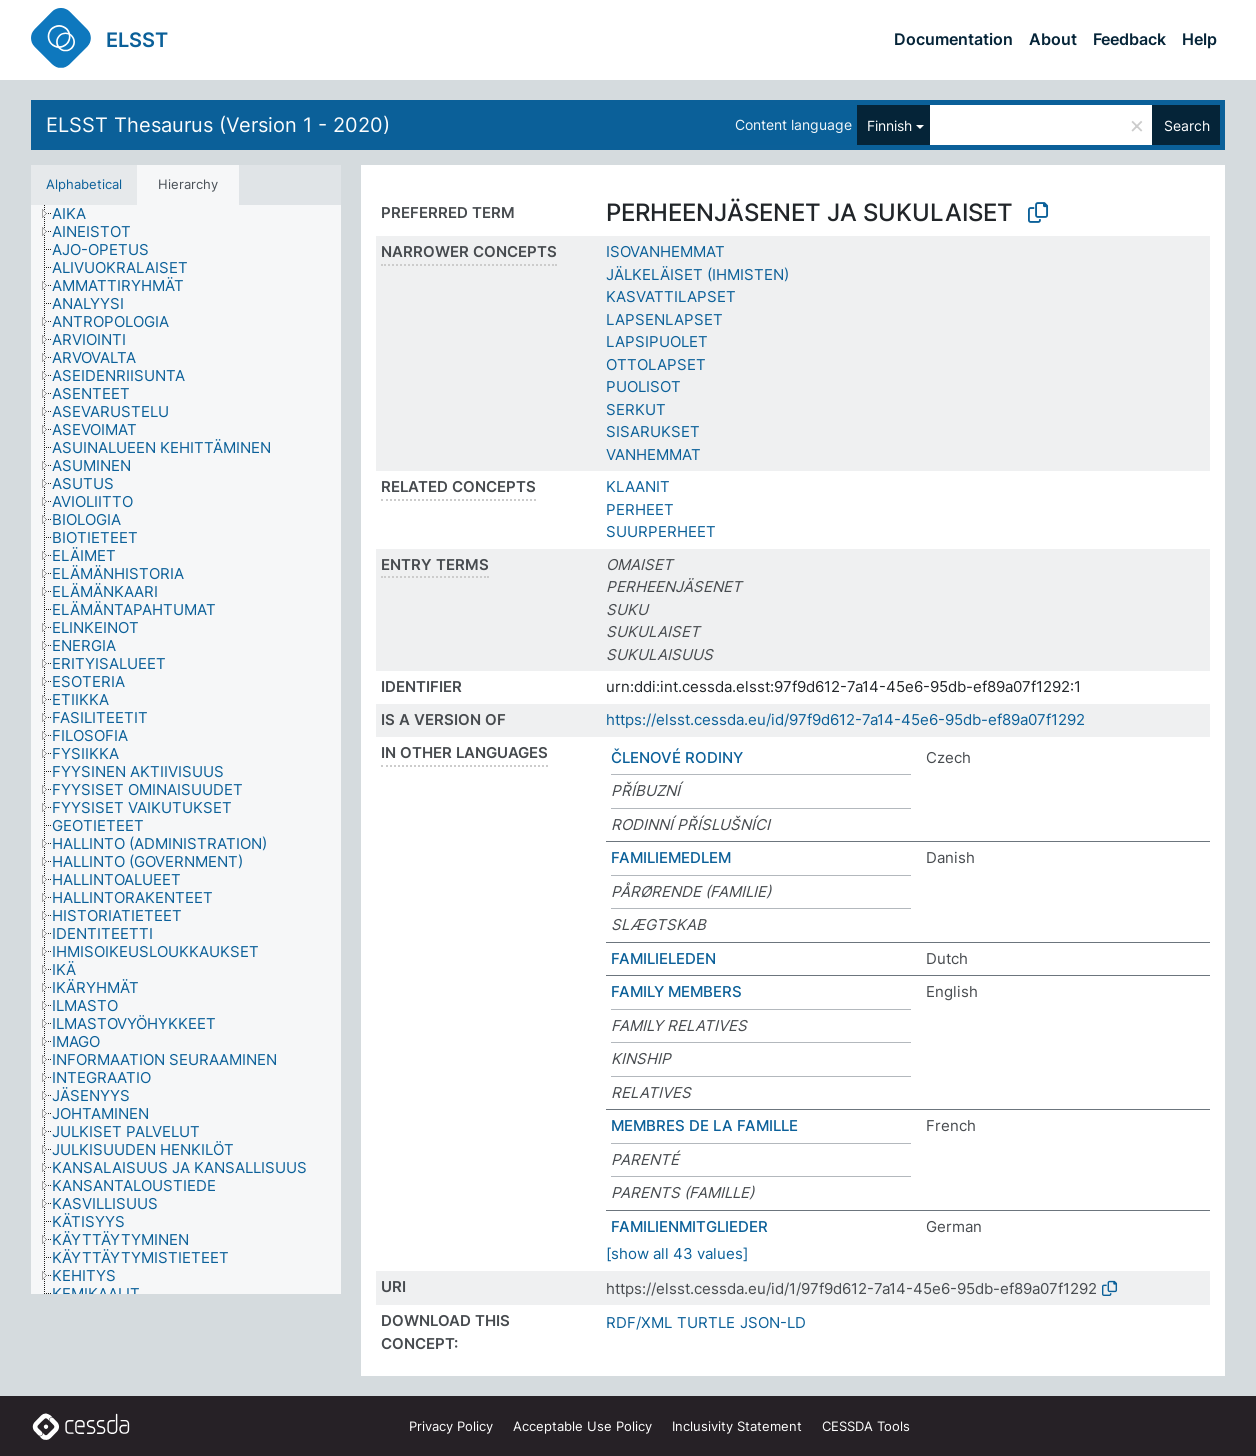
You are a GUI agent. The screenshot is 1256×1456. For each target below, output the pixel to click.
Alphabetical (84, 184)
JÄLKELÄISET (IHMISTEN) (697, 274)
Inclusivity (737, 1426)
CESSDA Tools (866, 1426)
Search (1187, 125)
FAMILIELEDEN (663, 958)
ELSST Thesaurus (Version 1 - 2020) (218, 125)
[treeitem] (77, 214)
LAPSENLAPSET (664, 319)
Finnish (889, 125)
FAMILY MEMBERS (676, 991)
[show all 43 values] (677, 1253)
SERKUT (636, 409)
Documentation (953, 39)
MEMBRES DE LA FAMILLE (704, 1125)
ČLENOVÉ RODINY (677, 757)
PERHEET (640, 509)
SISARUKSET (653, 431)
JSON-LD (773, 1322)
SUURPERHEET (661, 531)
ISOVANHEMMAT (665, 251)
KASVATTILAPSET (671, 296)
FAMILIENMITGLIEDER (689, 1226)
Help (1199, 39)
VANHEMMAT (653, 454)
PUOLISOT (643, 386)
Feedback (1129, 39)
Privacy (451, 1426)
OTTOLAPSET (656, 364)
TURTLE (706, 1322)
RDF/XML (639, 1322)
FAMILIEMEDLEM (671, 857)
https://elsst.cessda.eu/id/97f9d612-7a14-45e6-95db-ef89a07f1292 (845, 719)
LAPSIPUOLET (657, 341)
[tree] (186, 749)
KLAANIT (638, 486)
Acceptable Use (582, 1426)
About (1053, 39)
